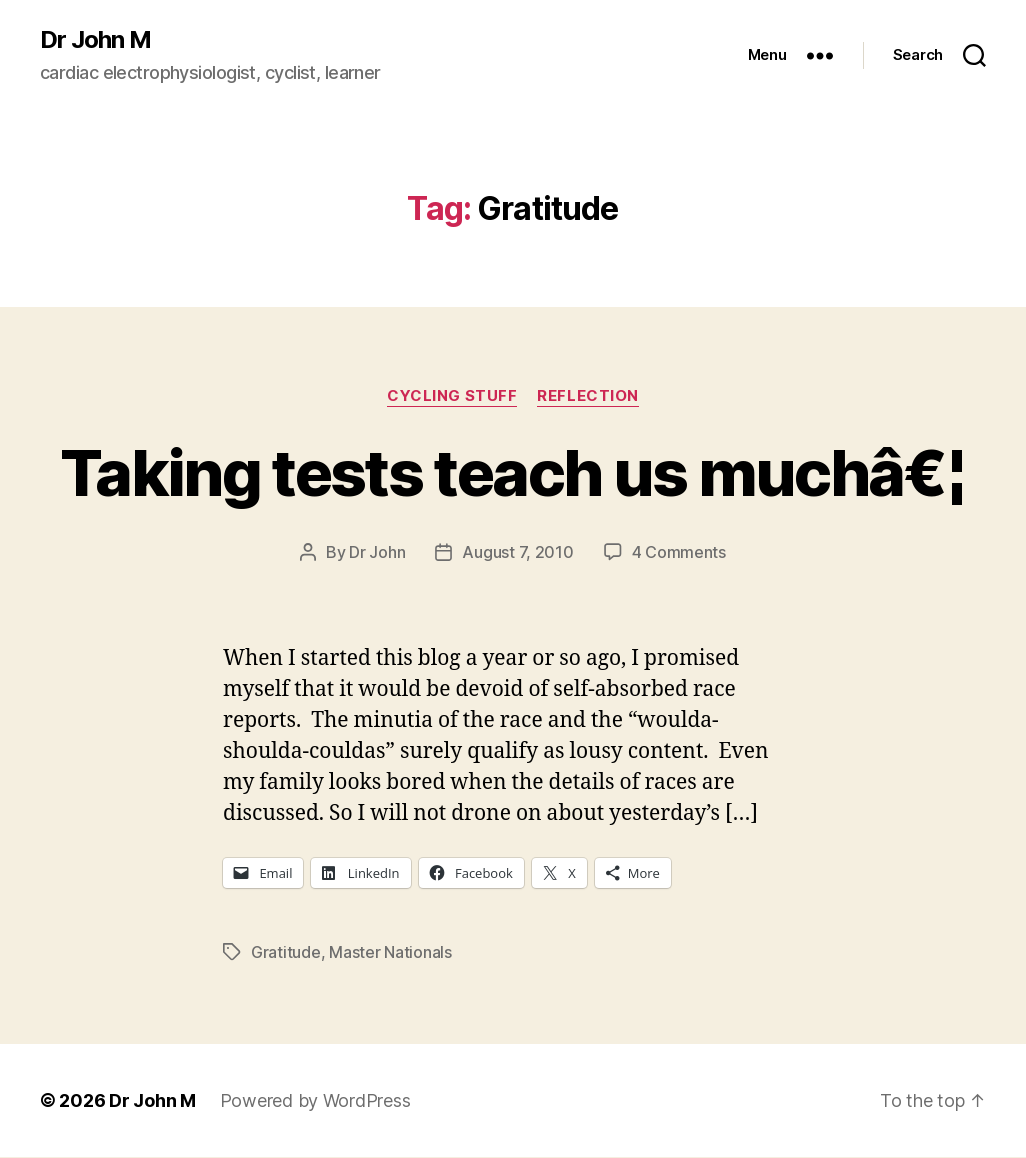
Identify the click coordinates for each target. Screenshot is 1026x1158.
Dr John (377, 552)
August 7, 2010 (517, 552)
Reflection (588, 396)
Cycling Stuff (452, 396)
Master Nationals (390, 952)
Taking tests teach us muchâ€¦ (513, 472)
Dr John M (95, 40)
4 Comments (679, 552)
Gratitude (286, 952)
